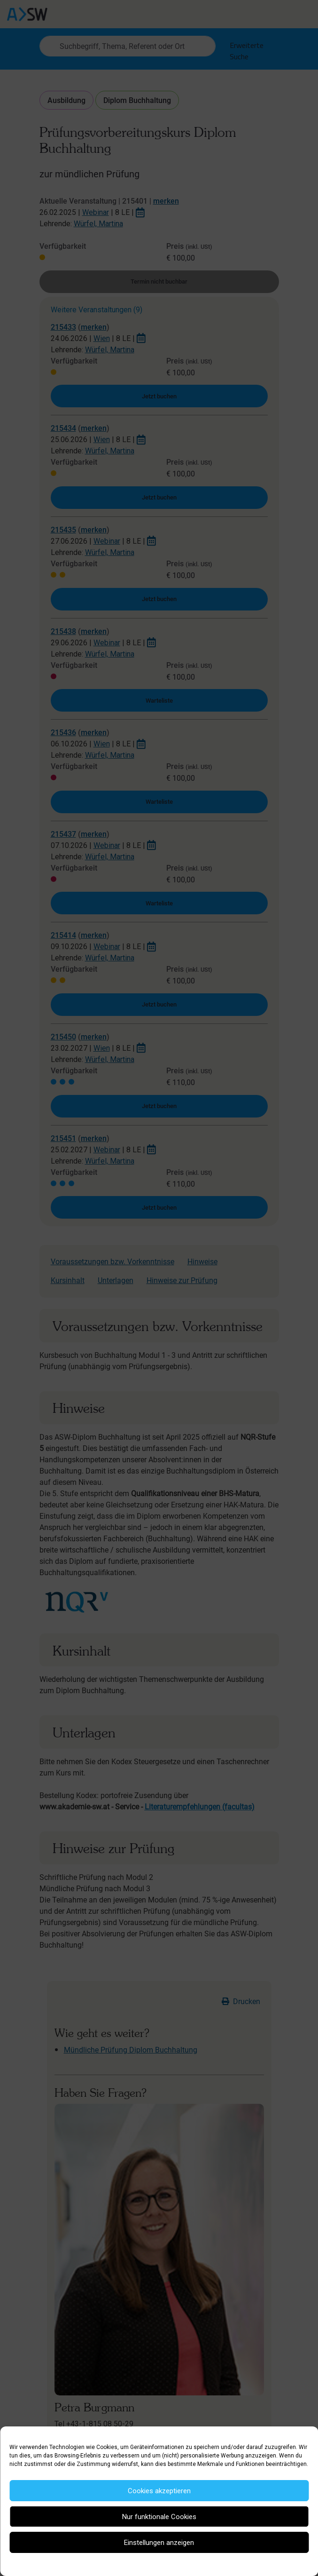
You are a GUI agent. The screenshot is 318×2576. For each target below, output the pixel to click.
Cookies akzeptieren (159, 2491)
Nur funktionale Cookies (159, 2517)
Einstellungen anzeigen (159, 2542)
